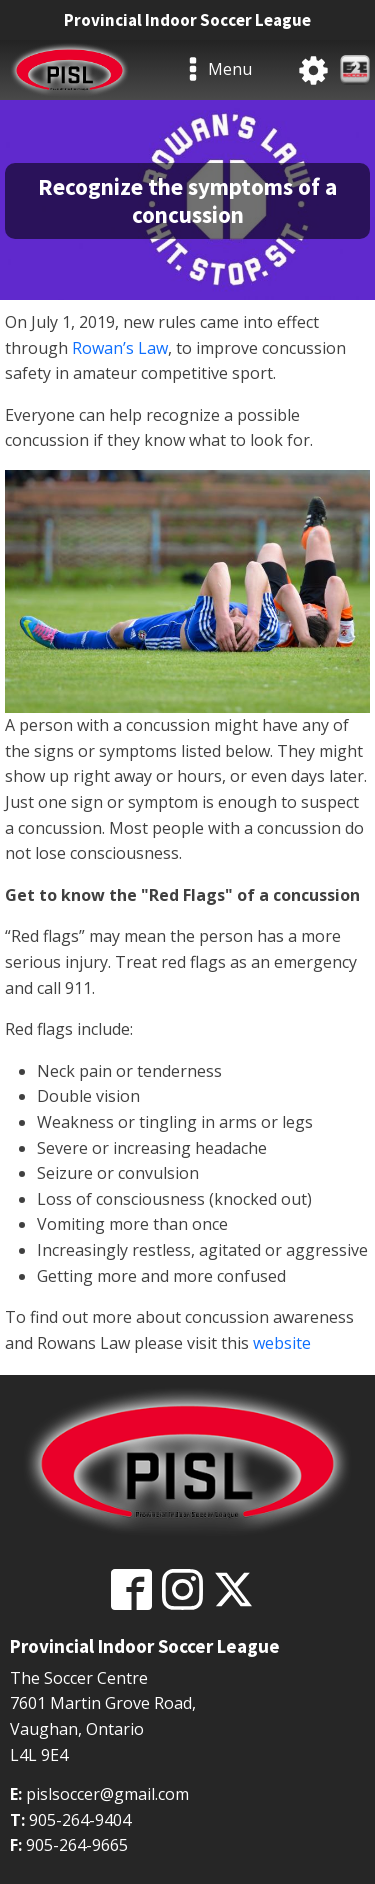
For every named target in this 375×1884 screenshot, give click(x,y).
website (282, 1343)
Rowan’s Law (120, 348)
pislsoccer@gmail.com (107, 1794)
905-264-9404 (80, 1820)
